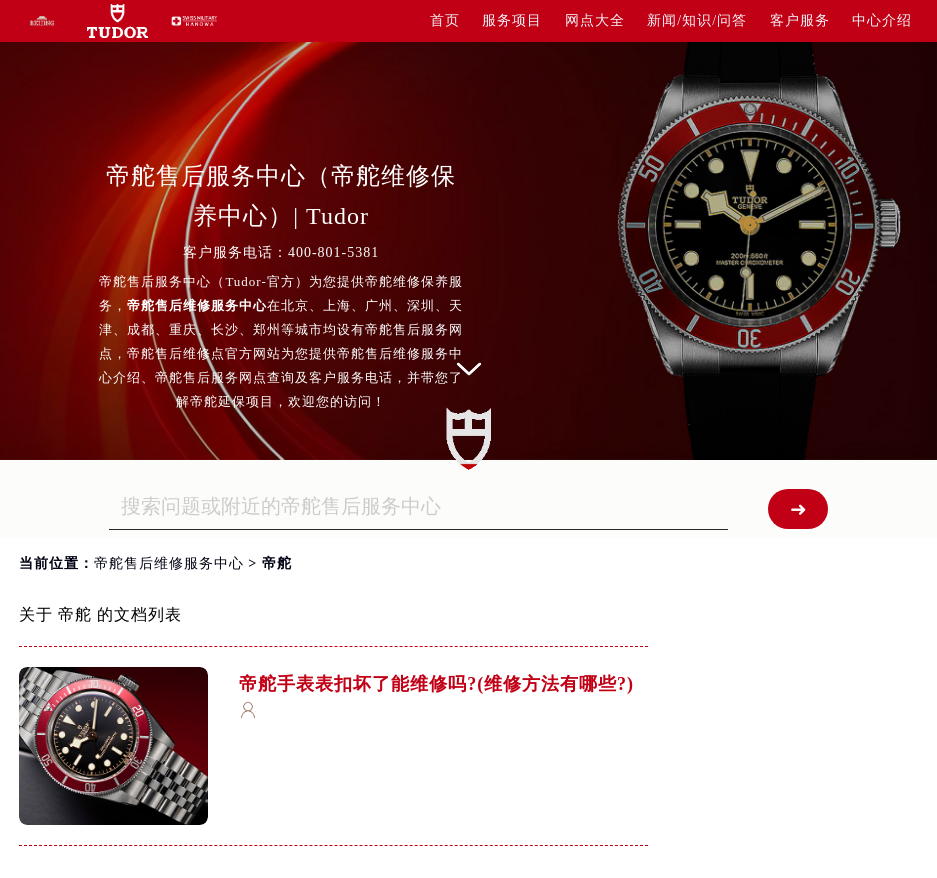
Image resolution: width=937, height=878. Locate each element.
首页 (445, 20)
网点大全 (595, 20)
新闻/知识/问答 (697, 20)
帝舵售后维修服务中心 (169, 563)
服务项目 (512, 20)
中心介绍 (882, 20)
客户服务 (800, 20)
